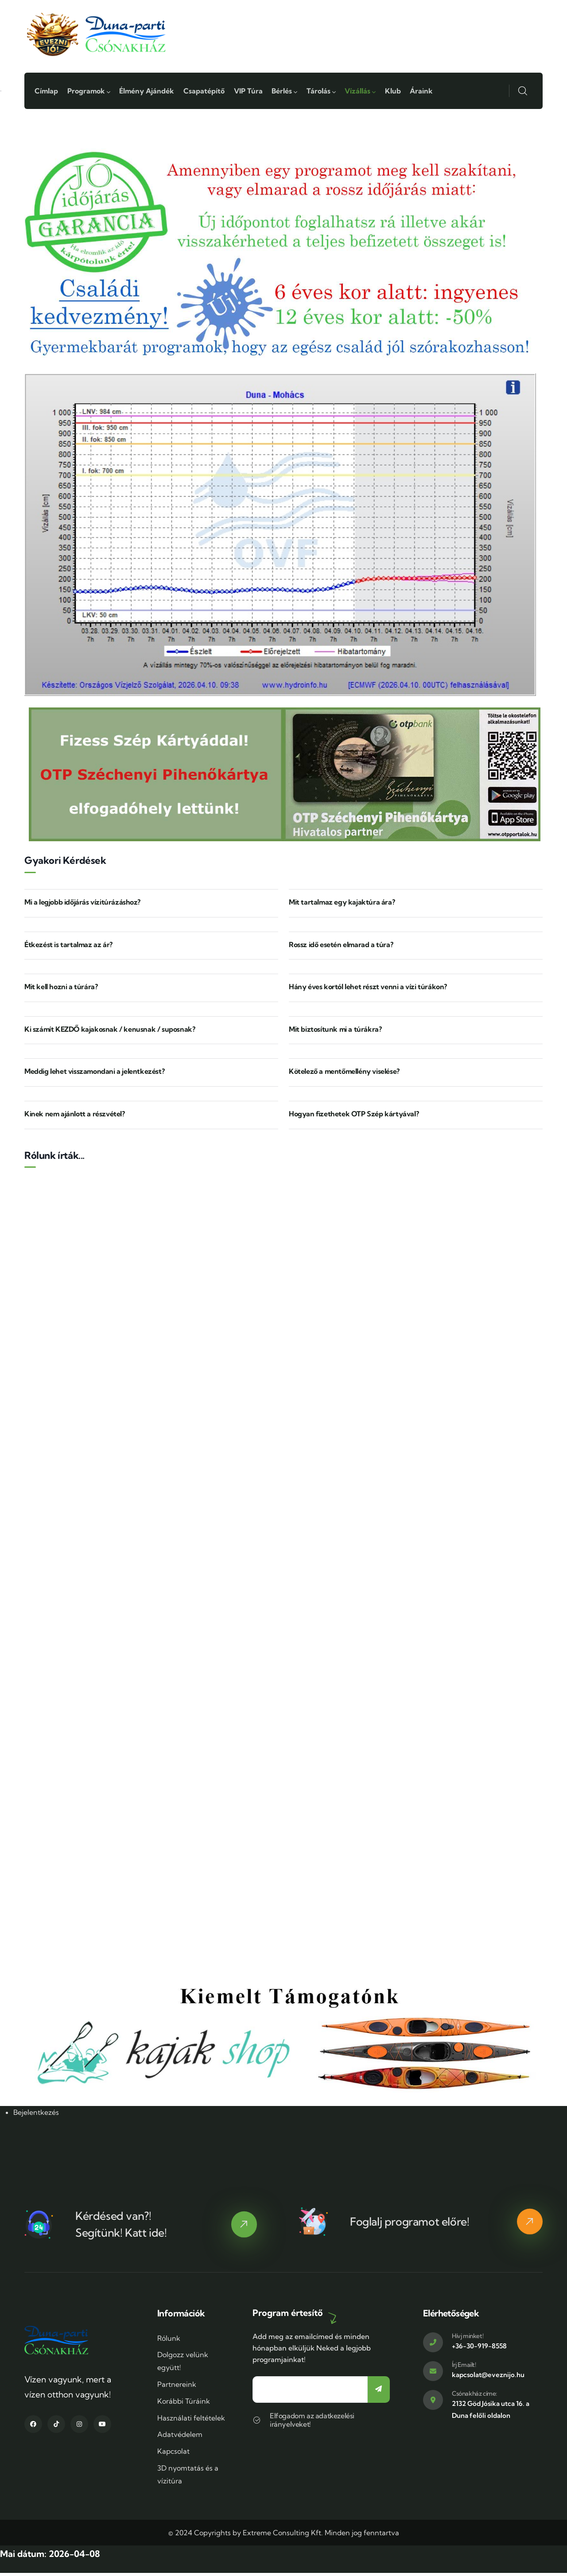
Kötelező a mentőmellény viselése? (344, 1074)
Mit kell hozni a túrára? (60, 989)
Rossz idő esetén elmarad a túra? (341, 947)
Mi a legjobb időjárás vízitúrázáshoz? (82, 905)
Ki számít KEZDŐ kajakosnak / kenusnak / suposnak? (109, 1031)
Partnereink (176, 2387)
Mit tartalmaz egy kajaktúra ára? (342, 905)
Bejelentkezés (36, 2115)
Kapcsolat (173, 2454)
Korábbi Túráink (183, 2403)
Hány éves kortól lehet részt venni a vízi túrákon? (368, 989)
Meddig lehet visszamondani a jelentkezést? (94, 1074)
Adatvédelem (179, 2437)
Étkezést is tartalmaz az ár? (68, 947)
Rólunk (168, 2340)
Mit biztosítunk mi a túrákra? (335, 1031)
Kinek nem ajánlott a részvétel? (74, 1116)
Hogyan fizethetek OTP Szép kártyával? (354, 1116)
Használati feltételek (191, 2420)
